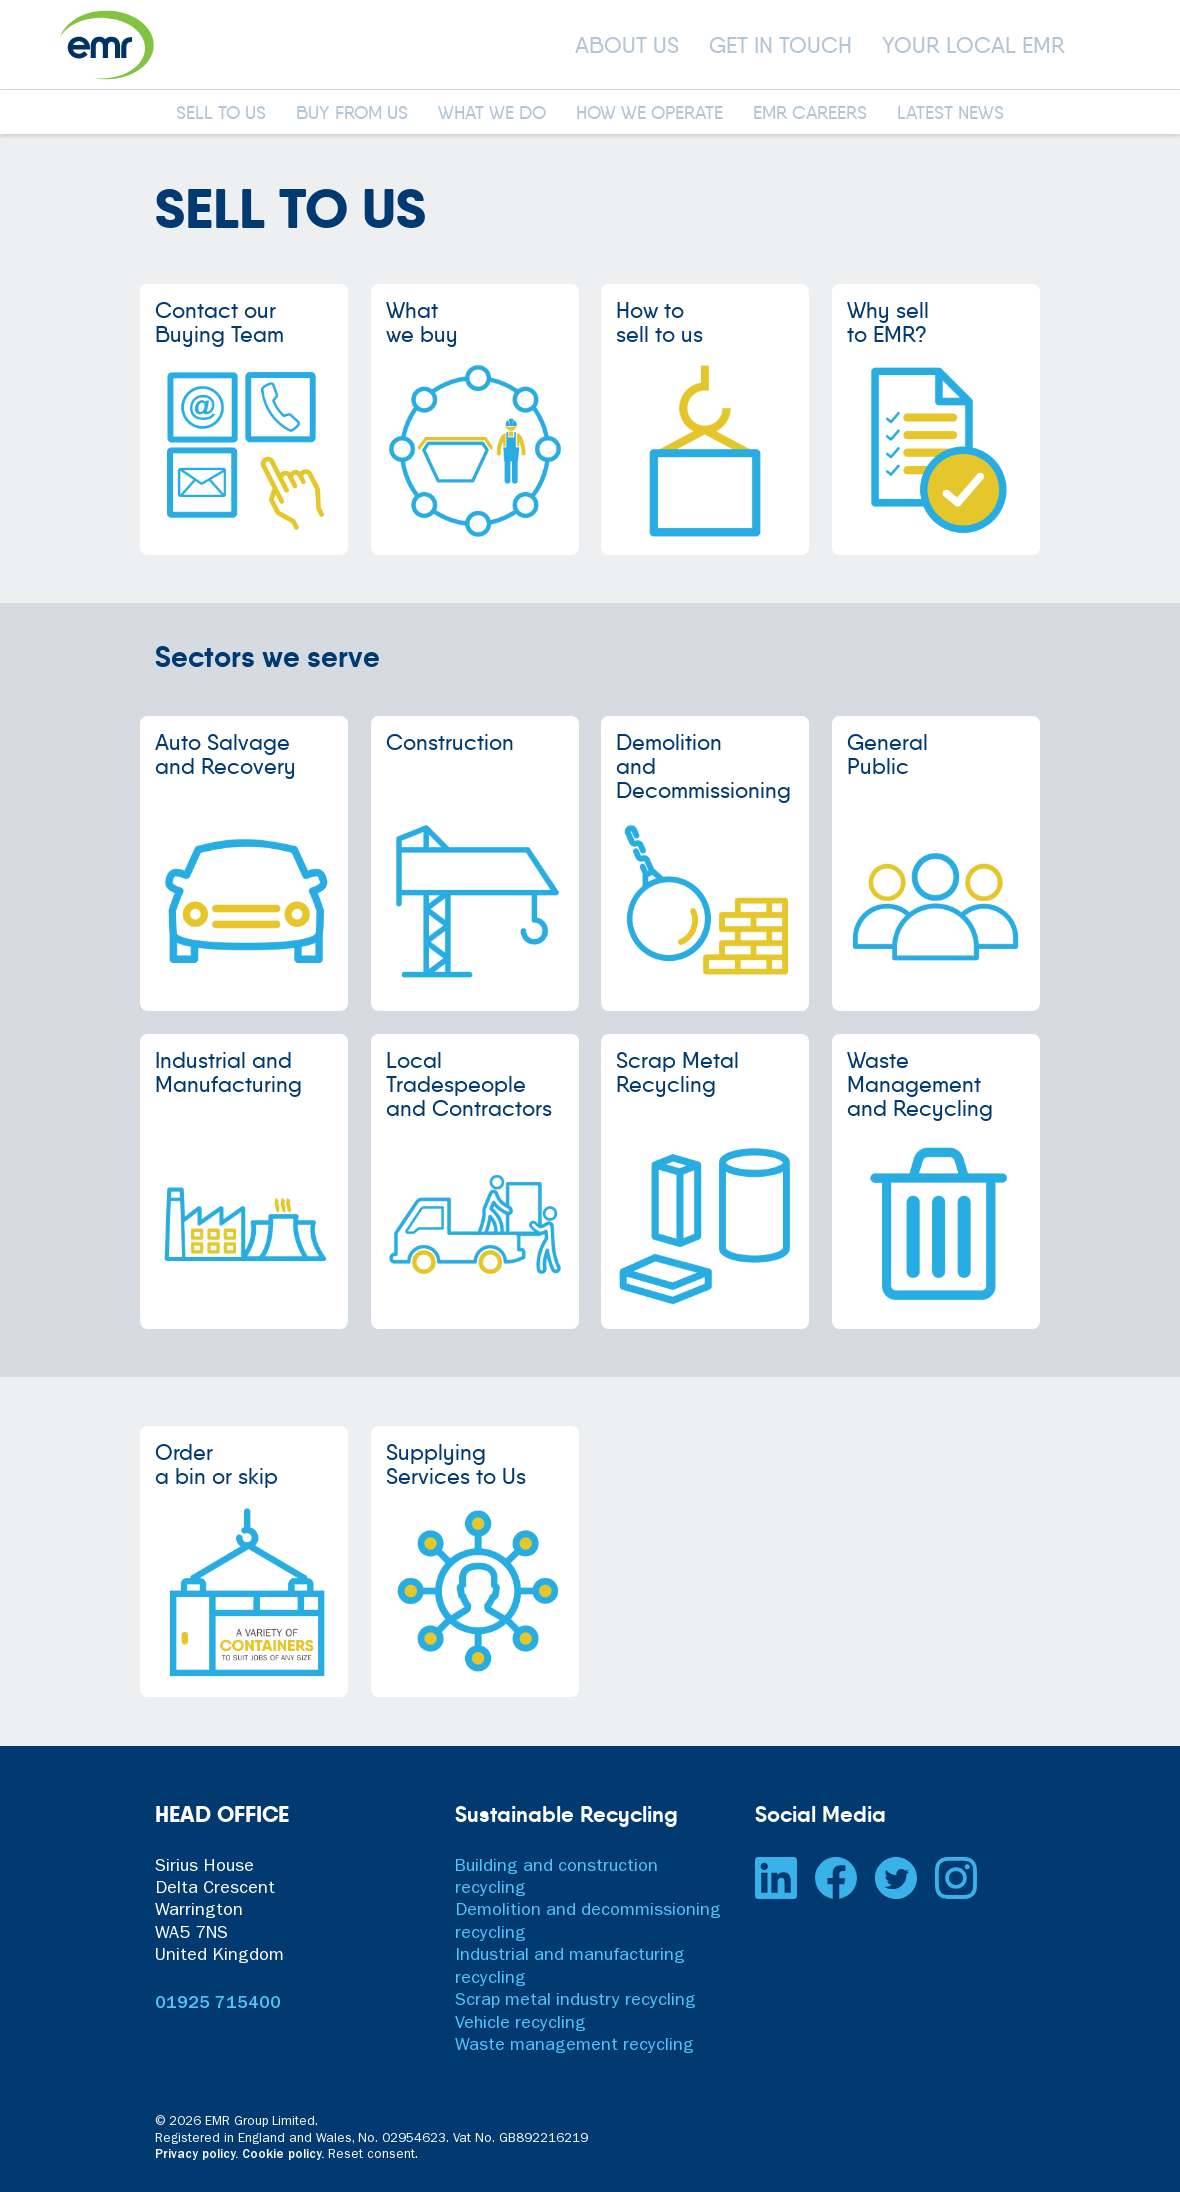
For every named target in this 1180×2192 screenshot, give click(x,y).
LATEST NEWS (950, 114)
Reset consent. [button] (373, 2155)
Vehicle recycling (520, 2025)
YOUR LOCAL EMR (973, 45)
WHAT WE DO (492, 114)
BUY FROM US (352, 114)
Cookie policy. (283, 2155)
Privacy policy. (196, 2155)
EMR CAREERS (810, 114)
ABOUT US (627, 45)
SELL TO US (221, 114)
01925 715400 (218, 2005)
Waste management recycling (574, 2047)
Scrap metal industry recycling (575, 2002)
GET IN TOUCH (780, 45)
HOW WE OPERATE (649, 114)
